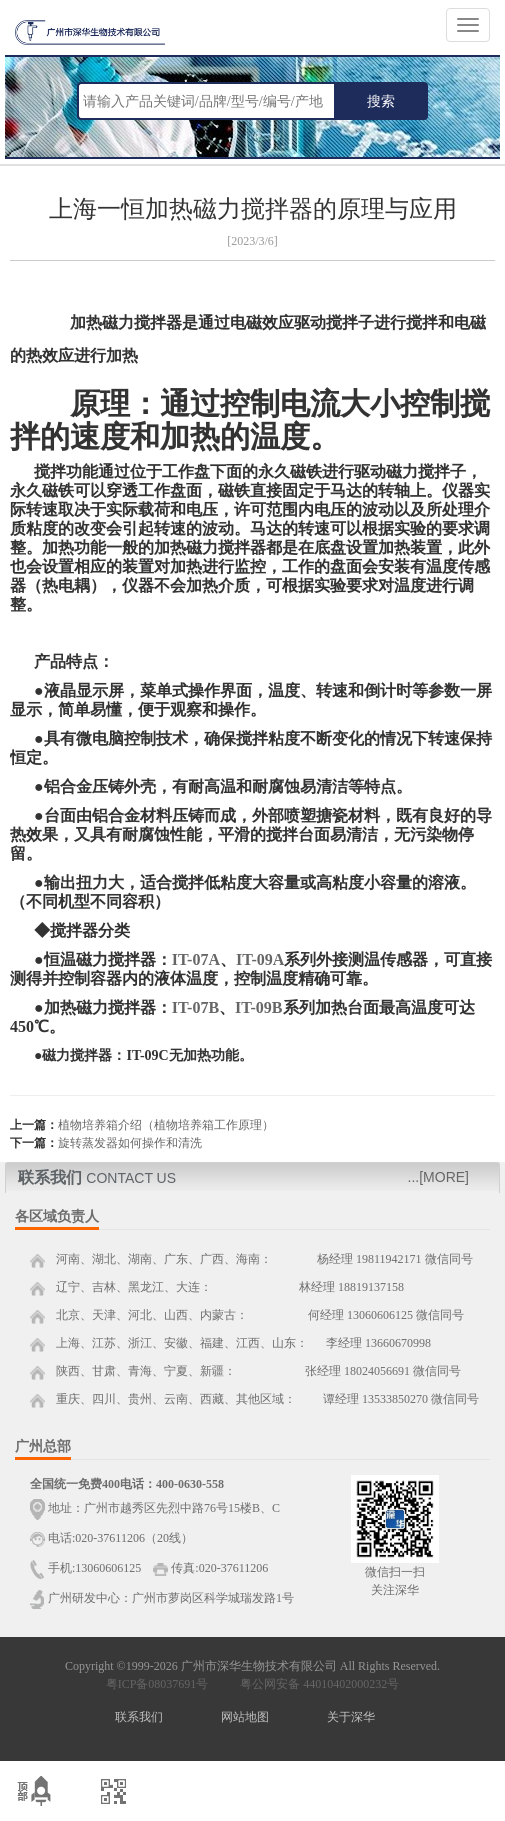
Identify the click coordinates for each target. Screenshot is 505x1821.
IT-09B (258, 1007)
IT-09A (260, 959)
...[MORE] (438, 1177)
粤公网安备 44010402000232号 (315, 1684)
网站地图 (245, 1717)
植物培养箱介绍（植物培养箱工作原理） (166, 1125)
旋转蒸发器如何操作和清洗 (130, 1143)
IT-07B (195, 1007)
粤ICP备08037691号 (157, 1684)
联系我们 (139, 1717)
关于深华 (351, 1717)
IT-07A (196, 959)
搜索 (381, 101)
